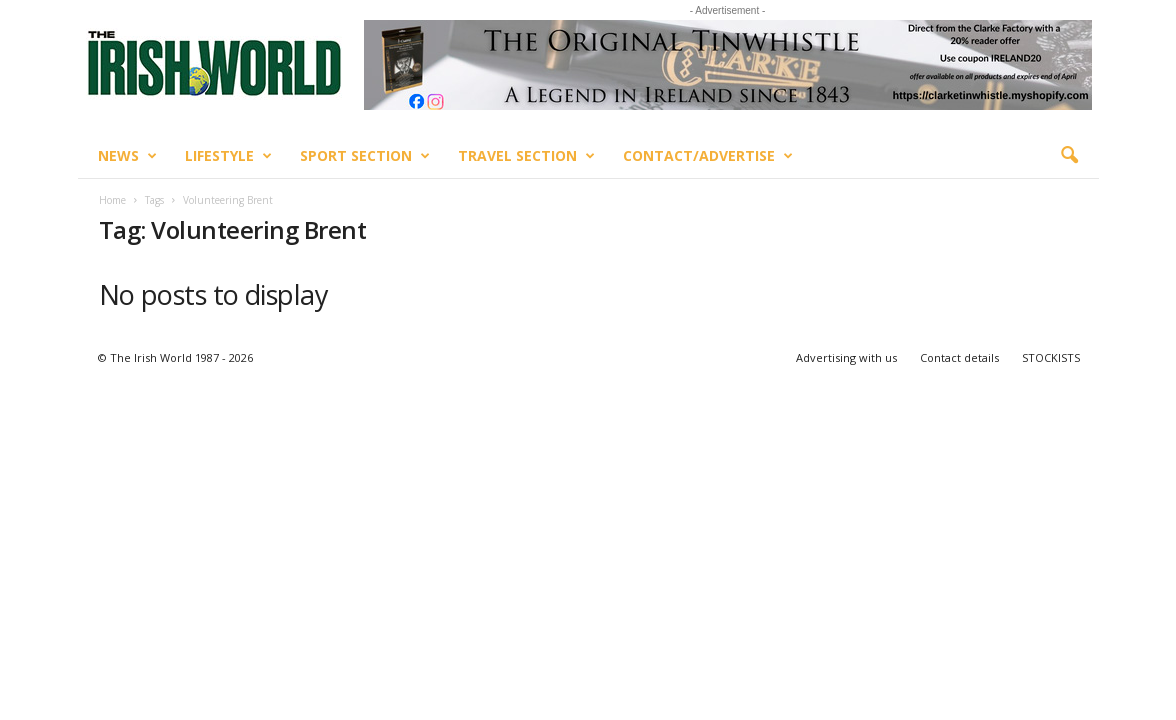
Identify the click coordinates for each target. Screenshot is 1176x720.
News (127, 156)
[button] (1069, 156)
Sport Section (365, 156)
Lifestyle (228, 156)
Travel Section (526, 156)
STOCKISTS (1051, 357)
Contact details (959, 357)
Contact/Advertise (708, 156)
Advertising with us (846, 357)
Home (112, 200)
